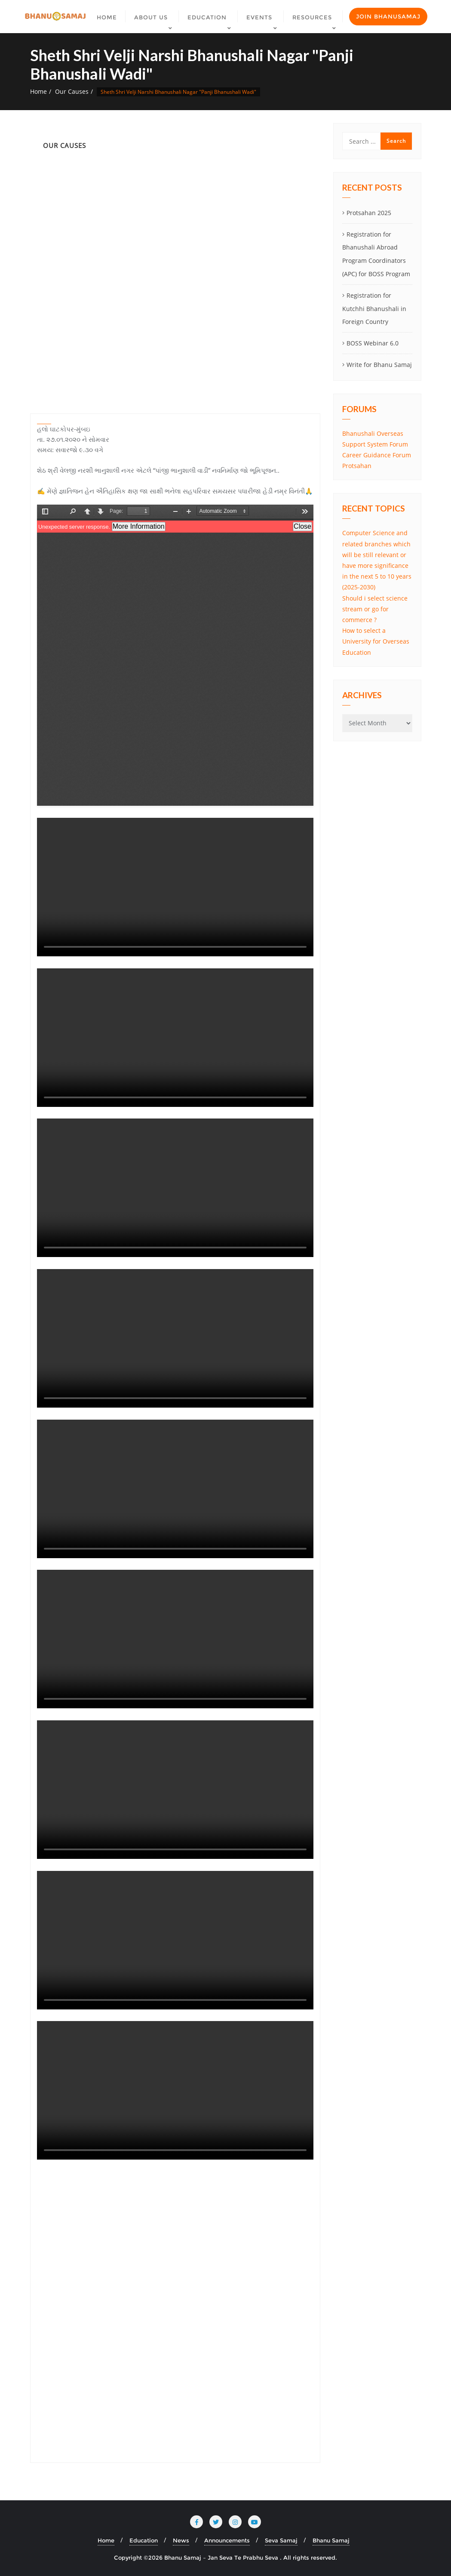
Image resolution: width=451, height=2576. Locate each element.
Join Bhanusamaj (388, 16)
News (181, 2540)
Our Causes (72, 91)
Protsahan (356, 466)
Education (143, 2540)
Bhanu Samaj (331, 2540)
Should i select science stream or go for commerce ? (375, 609)
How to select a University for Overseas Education (375, 641)
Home (38, 91)
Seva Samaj (281, 2540)
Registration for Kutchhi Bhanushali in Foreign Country (374, 308)
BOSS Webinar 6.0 (373, 343)
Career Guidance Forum (376, 455)
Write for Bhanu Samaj (379, 365)
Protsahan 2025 (369, 213)
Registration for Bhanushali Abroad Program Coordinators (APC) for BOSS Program (376, 254)
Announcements (227, 2540)
